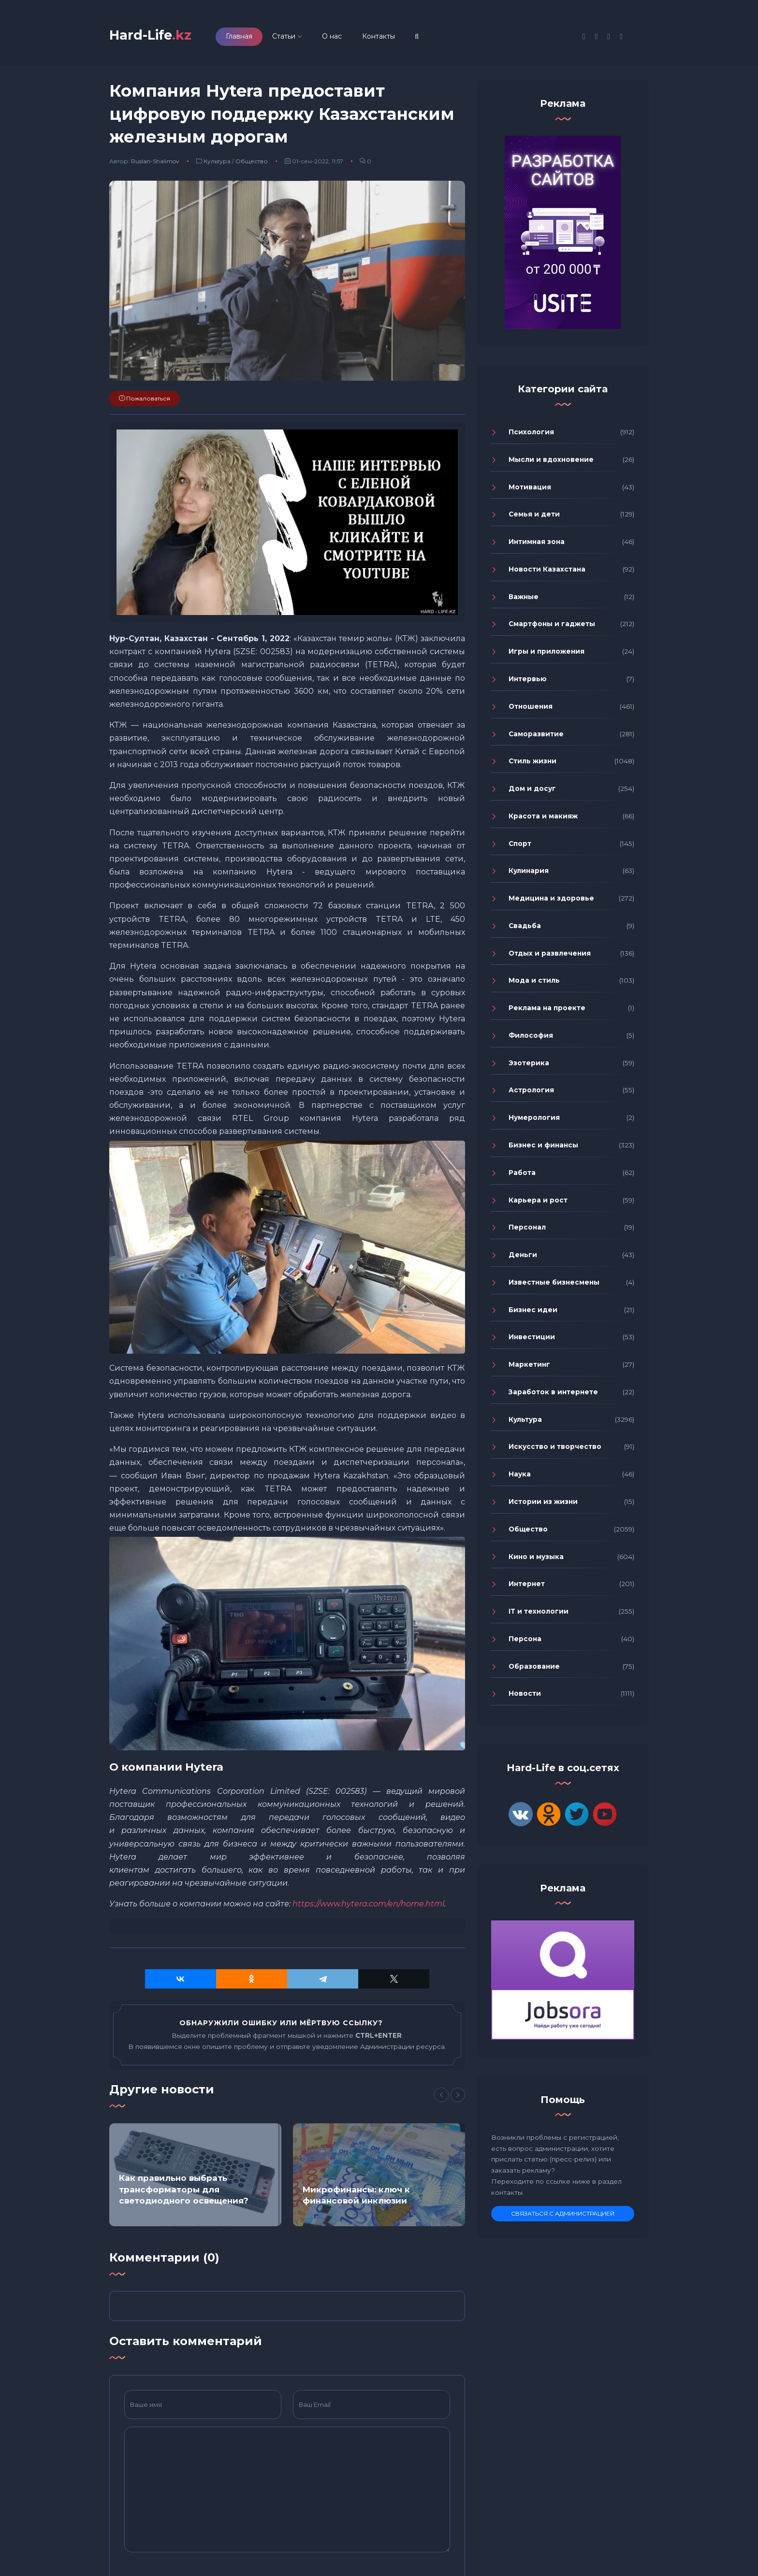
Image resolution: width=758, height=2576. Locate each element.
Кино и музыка (536, 1561)
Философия (531, 1040)
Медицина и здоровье (551, 902)
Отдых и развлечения (550, 957)
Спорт (520, 848)
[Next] (458, 2099)
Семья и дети (534, 519)
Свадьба (525, 930)
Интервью (528, 683)
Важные (524, 601)
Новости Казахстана (547, 573)
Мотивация (530, 491)
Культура (217, 165)
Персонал (527, 1231)
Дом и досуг (532, 793)
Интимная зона (537, 546)
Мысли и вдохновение (551, 464)
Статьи (299, 38)
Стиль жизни (532, 765)
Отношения (531, 711)
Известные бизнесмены (554, 1286)
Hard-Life (158, 37)
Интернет (527, 1588)
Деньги (523, 1259)
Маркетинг (529, 1369)
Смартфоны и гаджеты (552, 628)
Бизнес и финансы (543, 1149)
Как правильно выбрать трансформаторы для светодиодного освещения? (183, 2193)
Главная (254, 38)
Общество (251, 165)
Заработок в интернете (553, 1396)
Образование (534, 1670)
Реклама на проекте (547, 1012)
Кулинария (529, 875)
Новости (525, 1698)
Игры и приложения (546, 655)
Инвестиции (532, 1341)
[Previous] (441, 2099)
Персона (525, 1643)
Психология (531, 436)
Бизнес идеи (533, 1314)
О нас (347, 38)
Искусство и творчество (555, 1451)
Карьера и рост (538, 1204)
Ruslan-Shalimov (155, 165)
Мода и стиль (534, 985)
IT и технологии (538, 1615)
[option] (195, 2179)
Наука (520, 1478)
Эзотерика (529, 1067)
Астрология (531, 1095)
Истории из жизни (543, 1506)
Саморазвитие (536, 738)
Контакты (394, 38)
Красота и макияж (543, 820)
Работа (522, 1177)
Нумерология (534, 1122)
